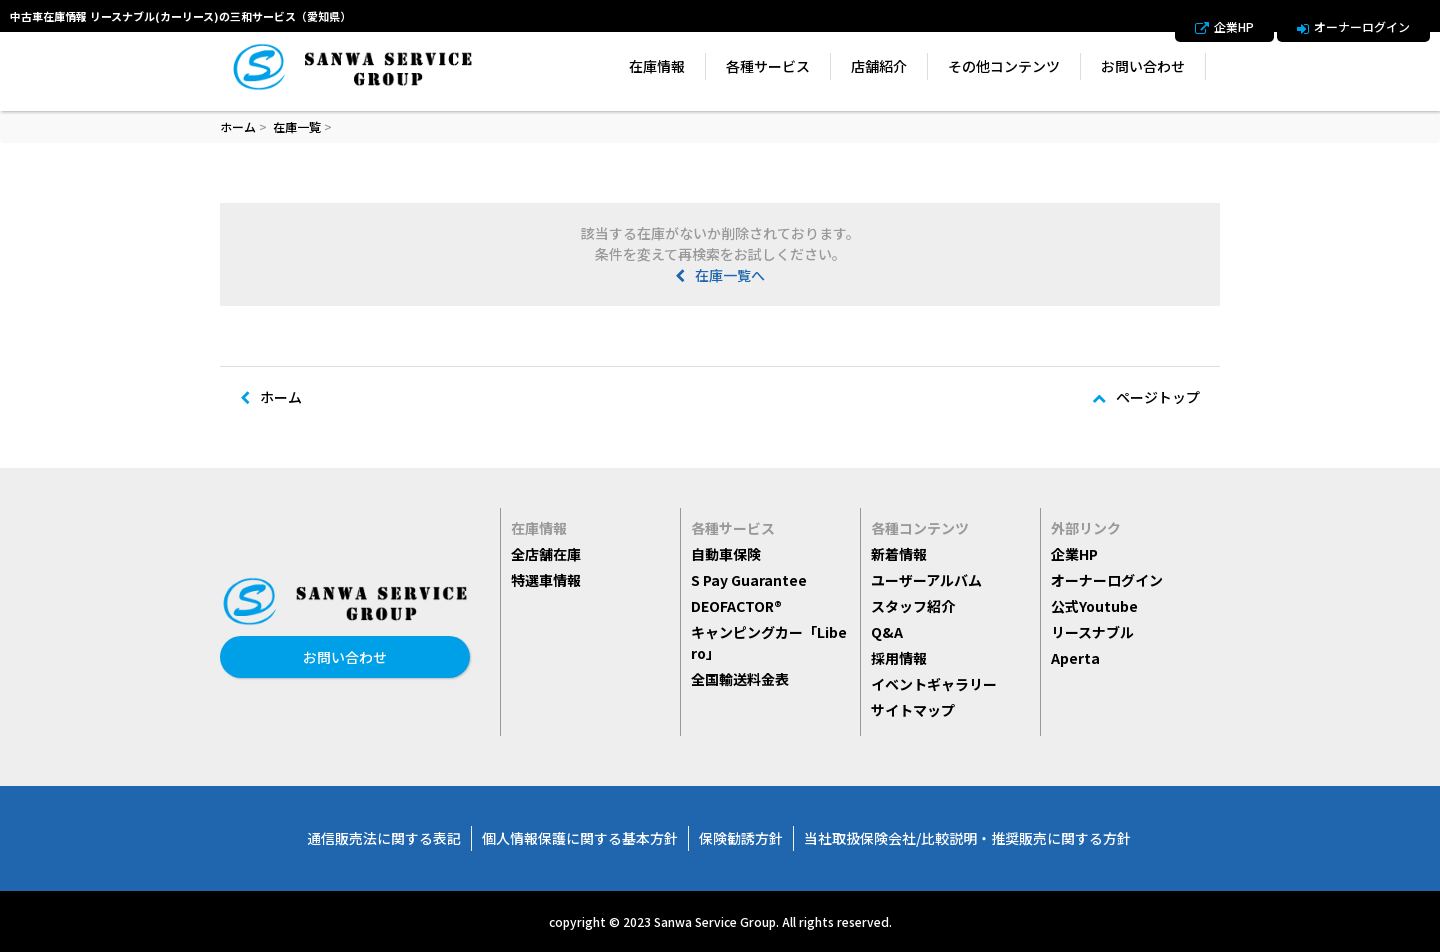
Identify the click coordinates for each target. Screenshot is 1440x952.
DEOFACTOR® (736, 606)
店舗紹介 (879, 66)
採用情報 (899, 658)
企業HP (1224, 27)
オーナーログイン (1353, 27)
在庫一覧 (297, 126)
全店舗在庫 (546, 554)
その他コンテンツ (1004, 66)
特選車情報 (546, 580)
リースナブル (1092, 632)
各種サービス (768, 66)
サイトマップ (913, 710)
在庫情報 (657, 66)
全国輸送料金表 (740, 679)
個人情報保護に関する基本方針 (580, 838)
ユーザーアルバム (926, 580)
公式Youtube (1094, 606)
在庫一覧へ (720, 275)
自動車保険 (726, 554)
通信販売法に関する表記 (384, 838)
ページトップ (1146, 397)
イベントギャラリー (934, 684)
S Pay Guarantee (749, 580)
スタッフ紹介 (913, 606)
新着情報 (899, 554)
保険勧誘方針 (741, 838)
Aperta (1075, 658)
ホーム (238, 126)
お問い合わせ (1143, 66)
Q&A (887, 632)
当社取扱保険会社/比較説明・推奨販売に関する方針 (967, 838)
